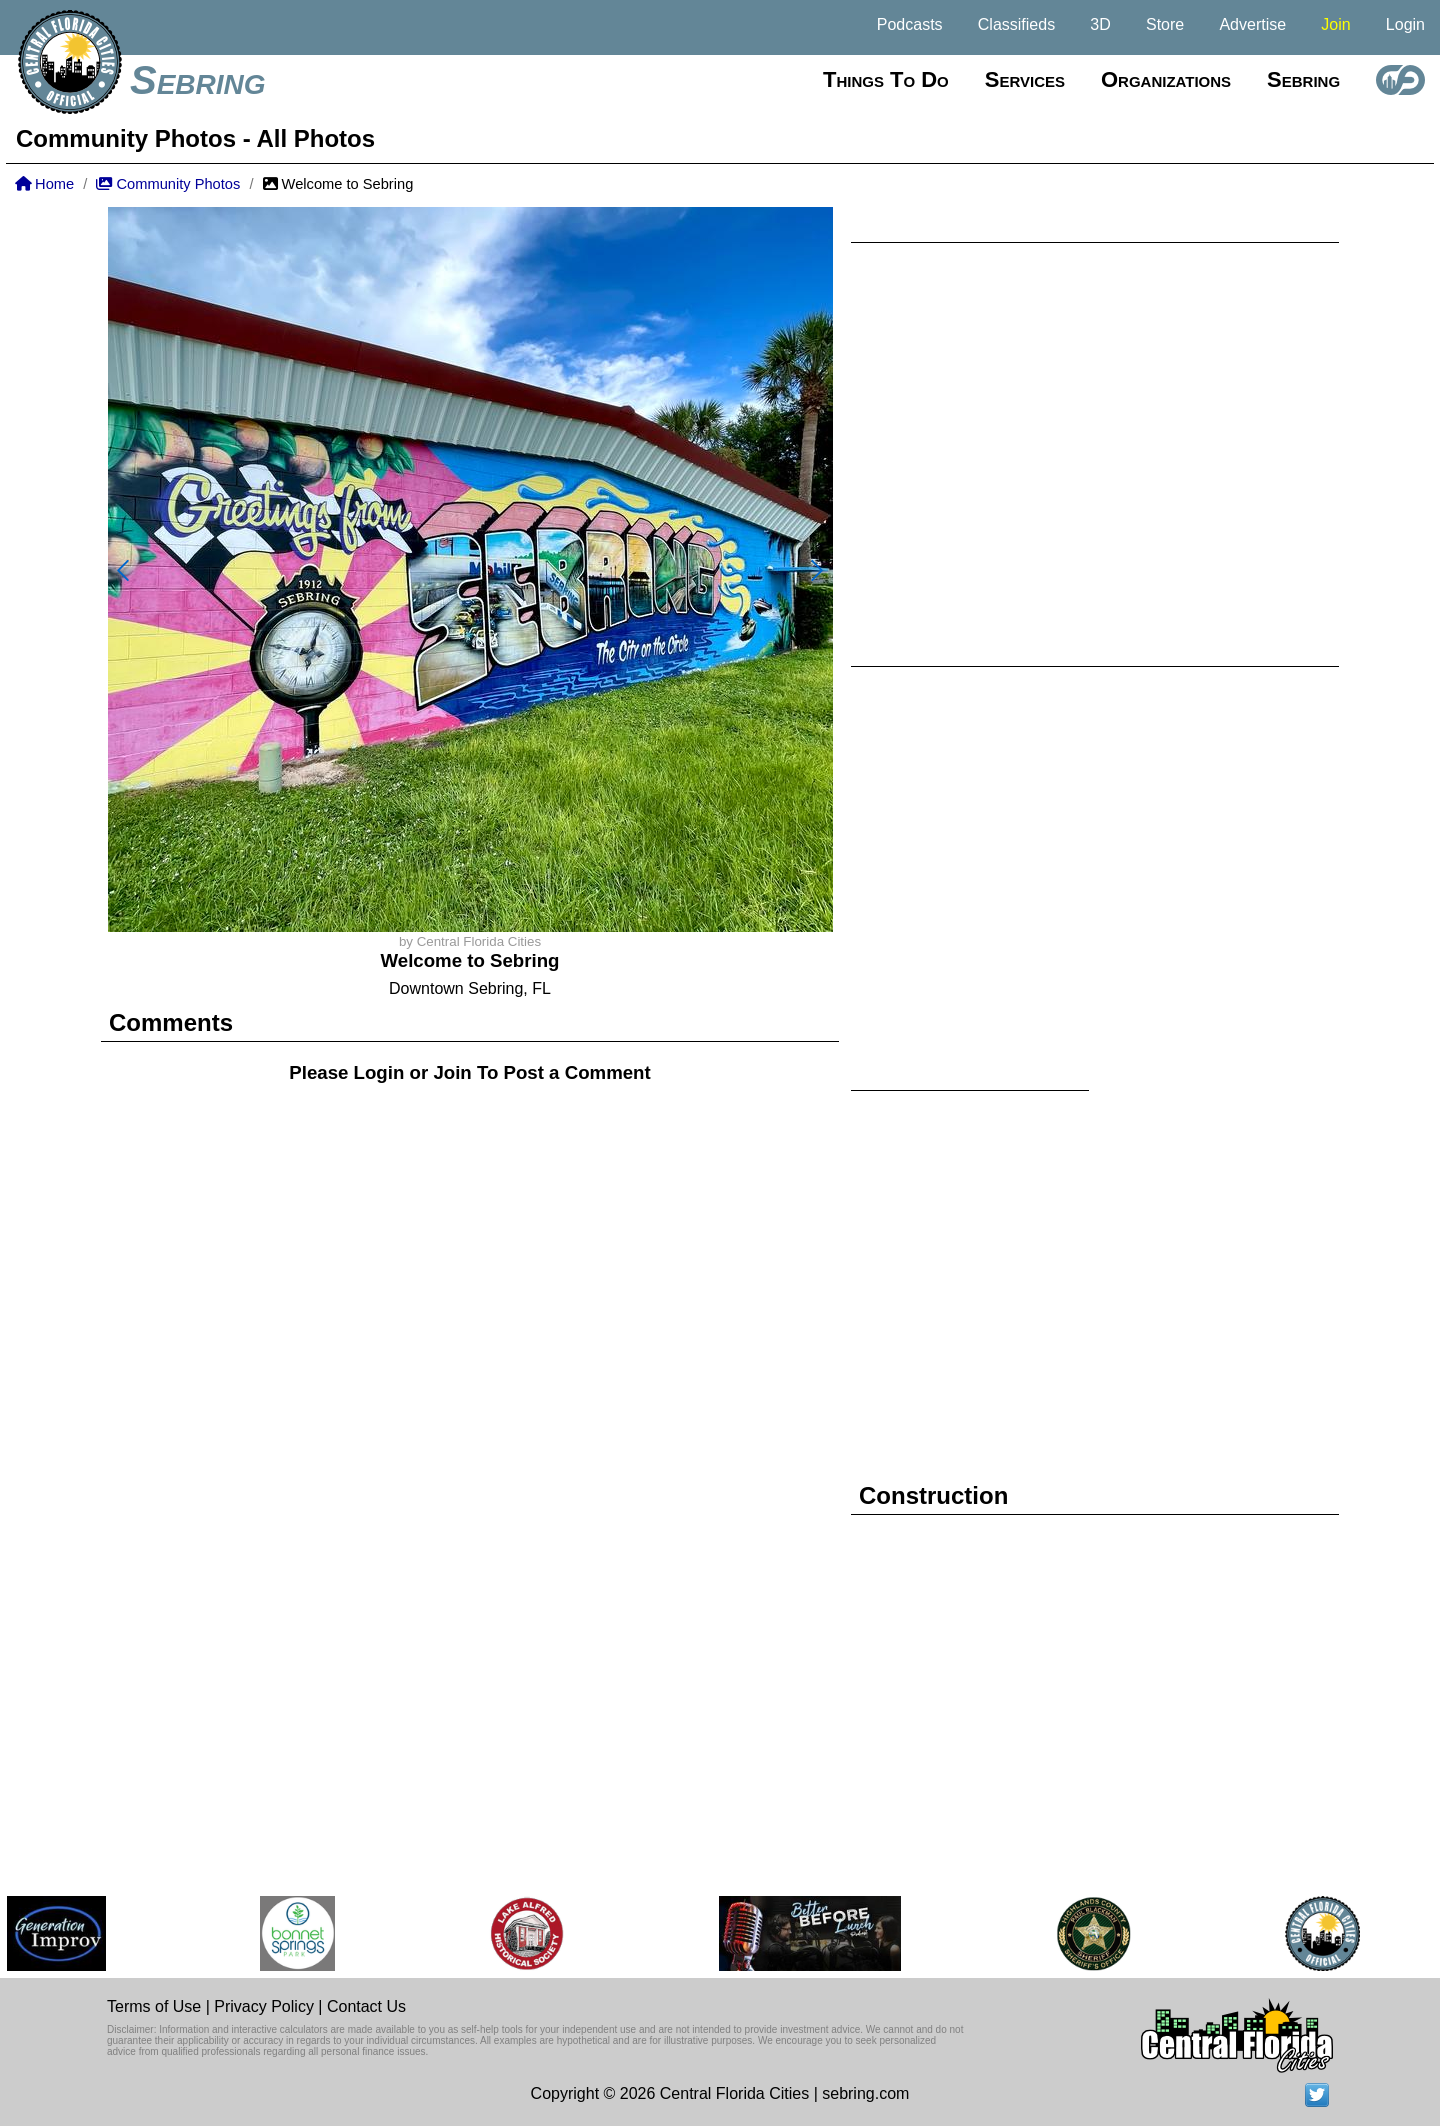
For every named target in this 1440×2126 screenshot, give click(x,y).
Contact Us (366, 2006)
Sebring (198, 80)
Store (1165, 24)
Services (1025, 79)
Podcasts (910, 24)
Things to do (886, 79)
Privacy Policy (264, 2006)
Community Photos (168, 184)
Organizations (1166, 79)
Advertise (1252, 24)
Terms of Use (154, 2006)
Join (1335, 24)
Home (44, 184)
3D (1100, 24)
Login (1405, 24)
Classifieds (1016, 24)
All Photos (315, 138)
